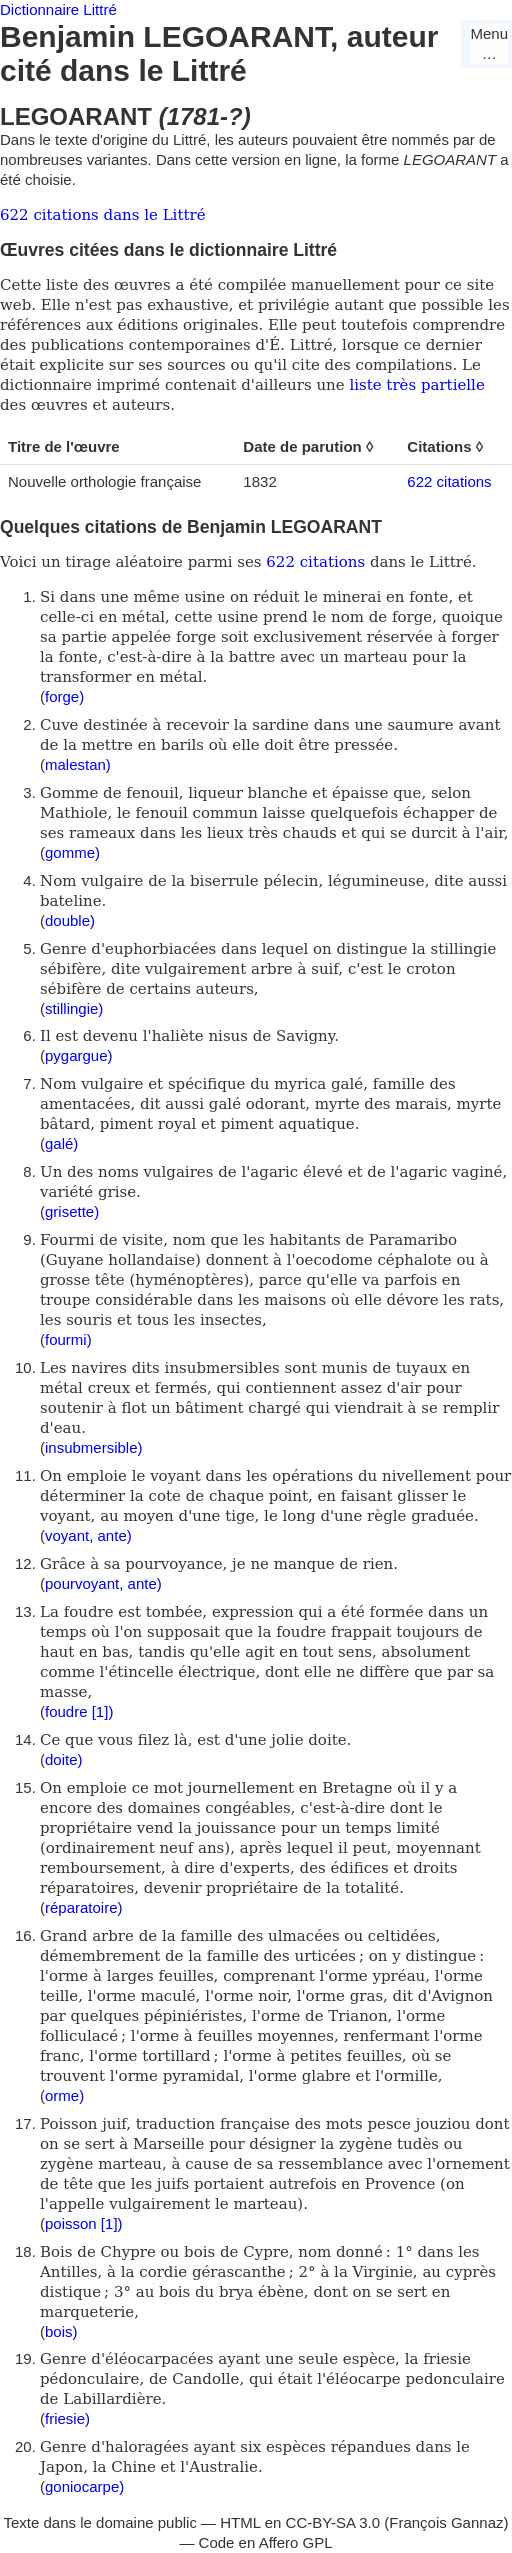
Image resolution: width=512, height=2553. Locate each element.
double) (70, 920)
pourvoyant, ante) (103, 1583)
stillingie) (74, 1008)
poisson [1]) (84, 2223)
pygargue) (79, 1055)
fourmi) (68, 1339)
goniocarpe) (84, 2486)
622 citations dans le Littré (103, 215)
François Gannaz (446, 2522)
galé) (61, 1143)
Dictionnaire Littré (58, 9)
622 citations (449, 481)
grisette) (72, 1211)
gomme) (72, 852)
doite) (64, 1759)
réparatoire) (84, 1907)
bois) (61, 2331)
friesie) (67, 2418)
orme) (64, 2095)
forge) (64, 696)
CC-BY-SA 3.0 (333, 2522)
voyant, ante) (88, 1535)
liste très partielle (416, 385)
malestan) (78, 764)
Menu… (489, 43)
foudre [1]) (79, 1711)
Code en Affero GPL (266, 2542)
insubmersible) (94, 1447)
